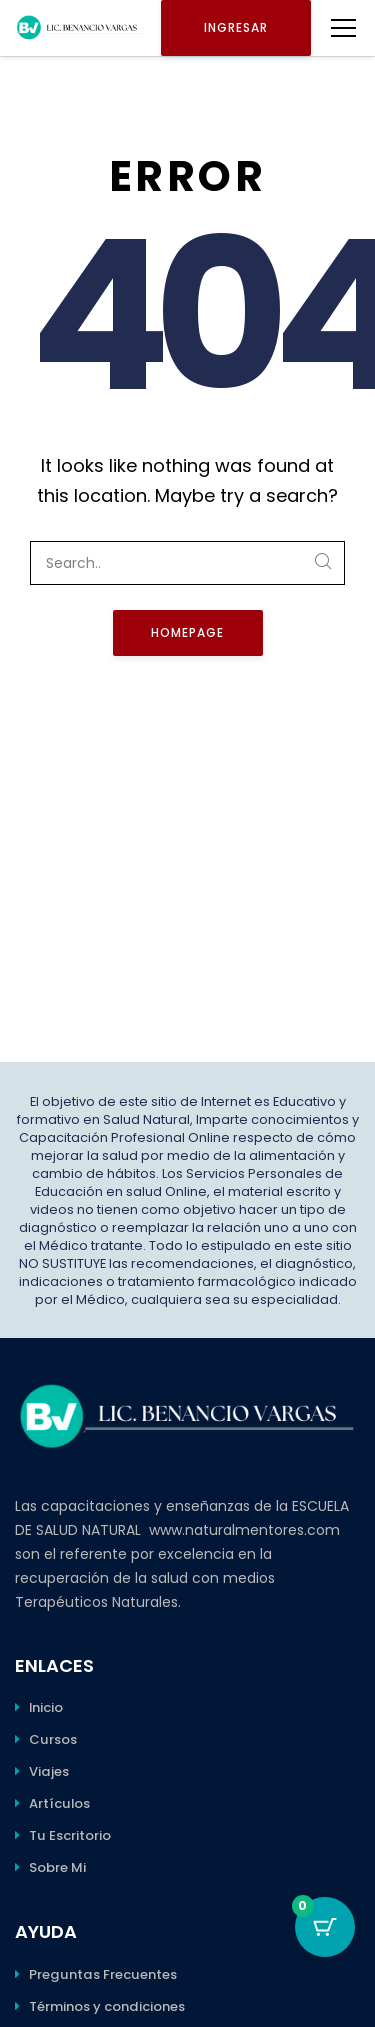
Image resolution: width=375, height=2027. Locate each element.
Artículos (59, 1803)
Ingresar (236, 27)
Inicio (46, 1707)
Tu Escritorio (70, 1835)
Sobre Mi (57, 1867)
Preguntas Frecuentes (103, 1974)
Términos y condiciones (107, 2006)
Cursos (53, 1739)
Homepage (187, 632)
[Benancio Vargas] (80, 28)
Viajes (49, 1771)
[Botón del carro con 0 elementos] (325, 1927)
